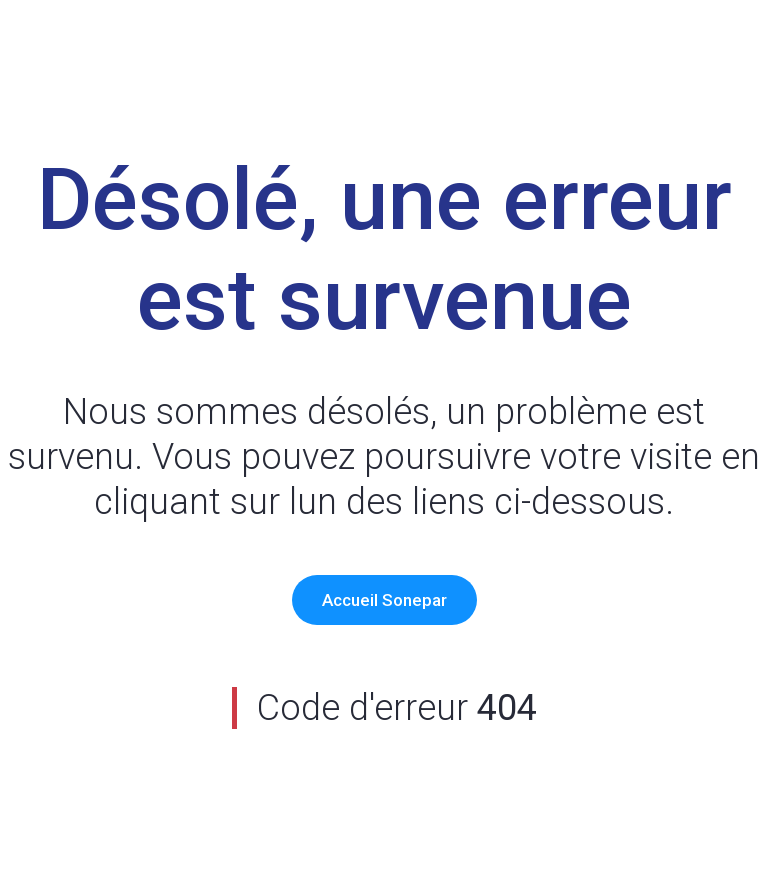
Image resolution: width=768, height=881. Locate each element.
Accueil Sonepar (384, 600)
